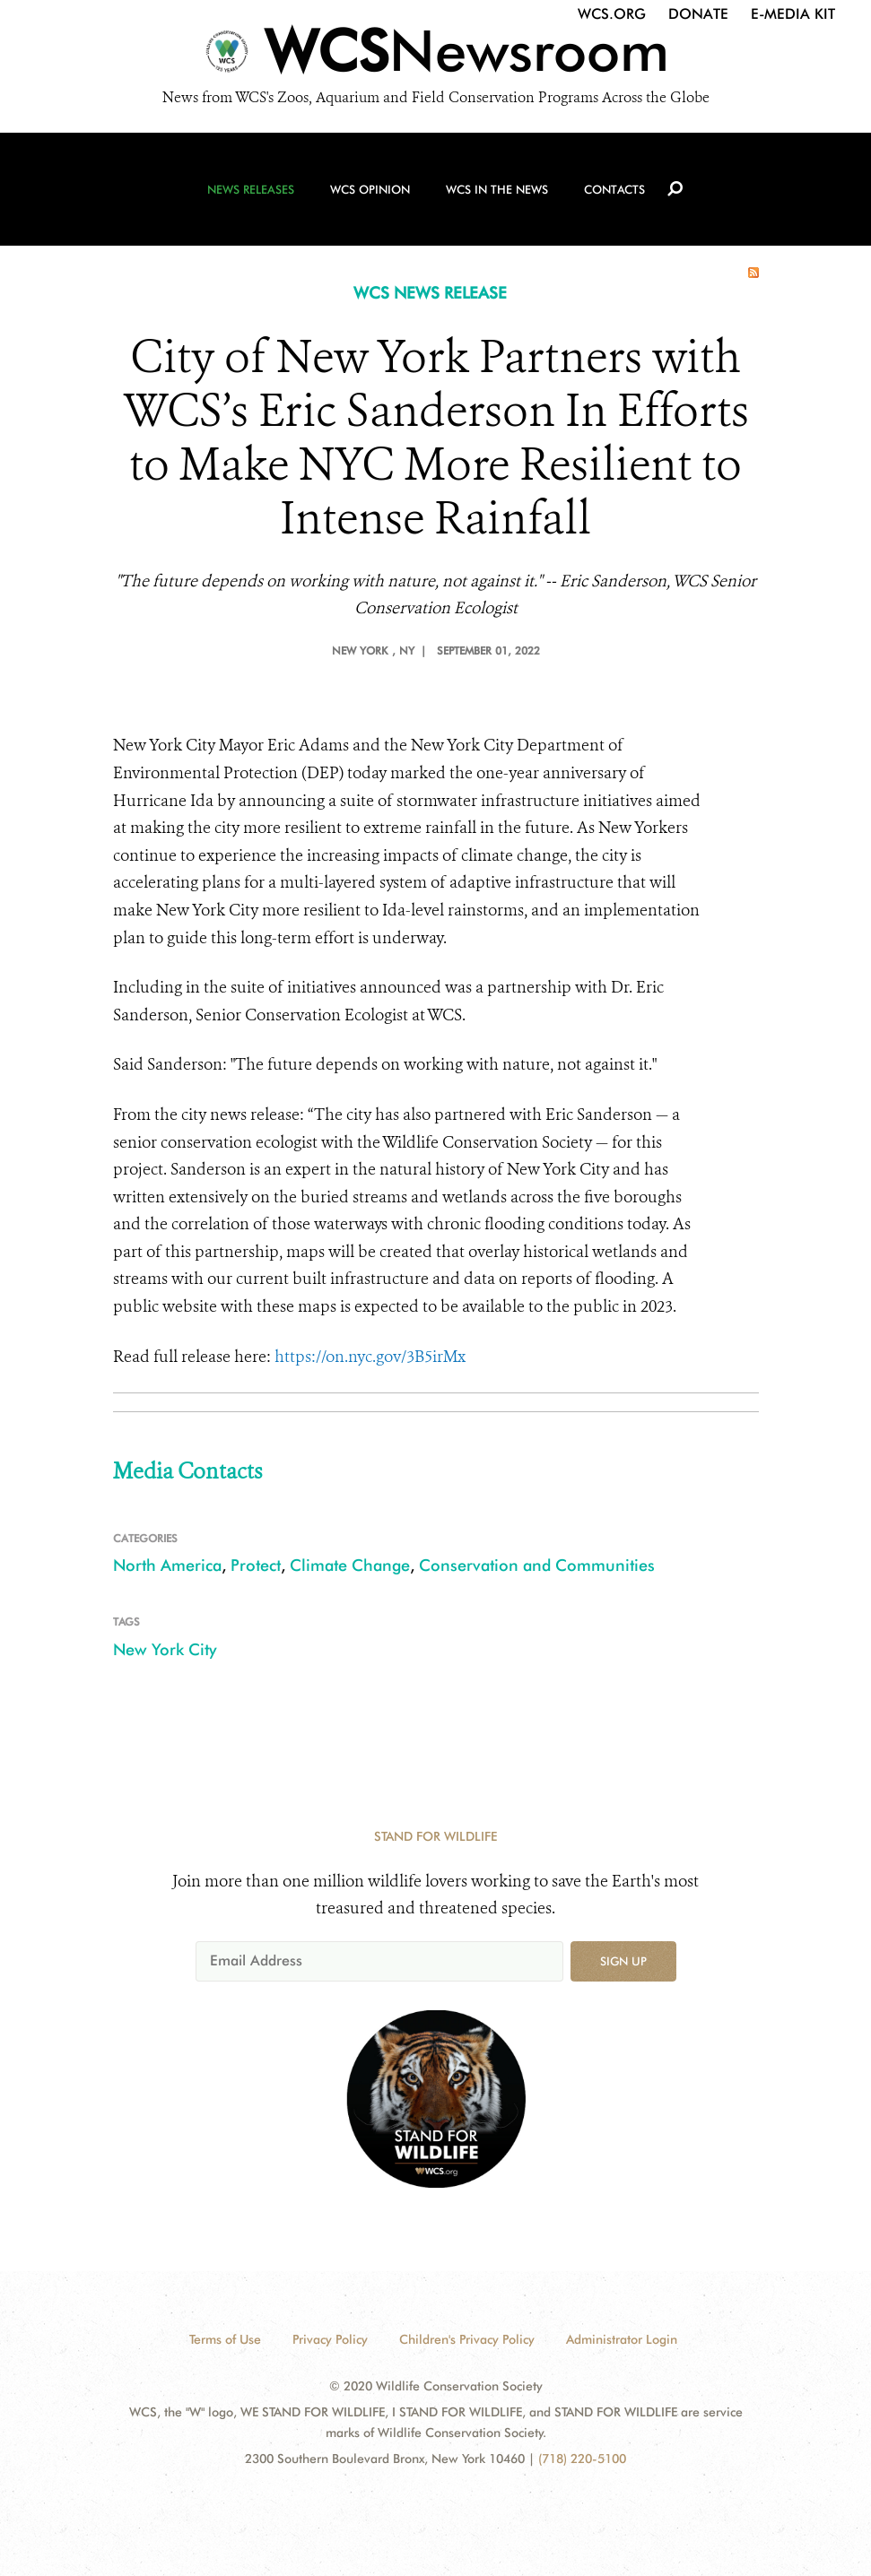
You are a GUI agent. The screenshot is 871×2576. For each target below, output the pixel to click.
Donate (698, 13)
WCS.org (612, 13)
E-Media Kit (793, 13)
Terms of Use (225, 2339)
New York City (164, 1649)
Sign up (623, 1961)
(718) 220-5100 (582, 2458)
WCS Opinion (370, 189)
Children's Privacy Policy (467, 2339)
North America (167, 1565)
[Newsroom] (435, 55)
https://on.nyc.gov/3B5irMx (370, 1356)
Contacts (614, 189)
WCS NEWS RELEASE (430, 292)
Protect (256, 1565)
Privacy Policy (330, 2339)
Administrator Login (621, 2339)
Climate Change (350, 1565)
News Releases (250, 189)
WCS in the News (497, 189)
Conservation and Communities (537, 1565)
